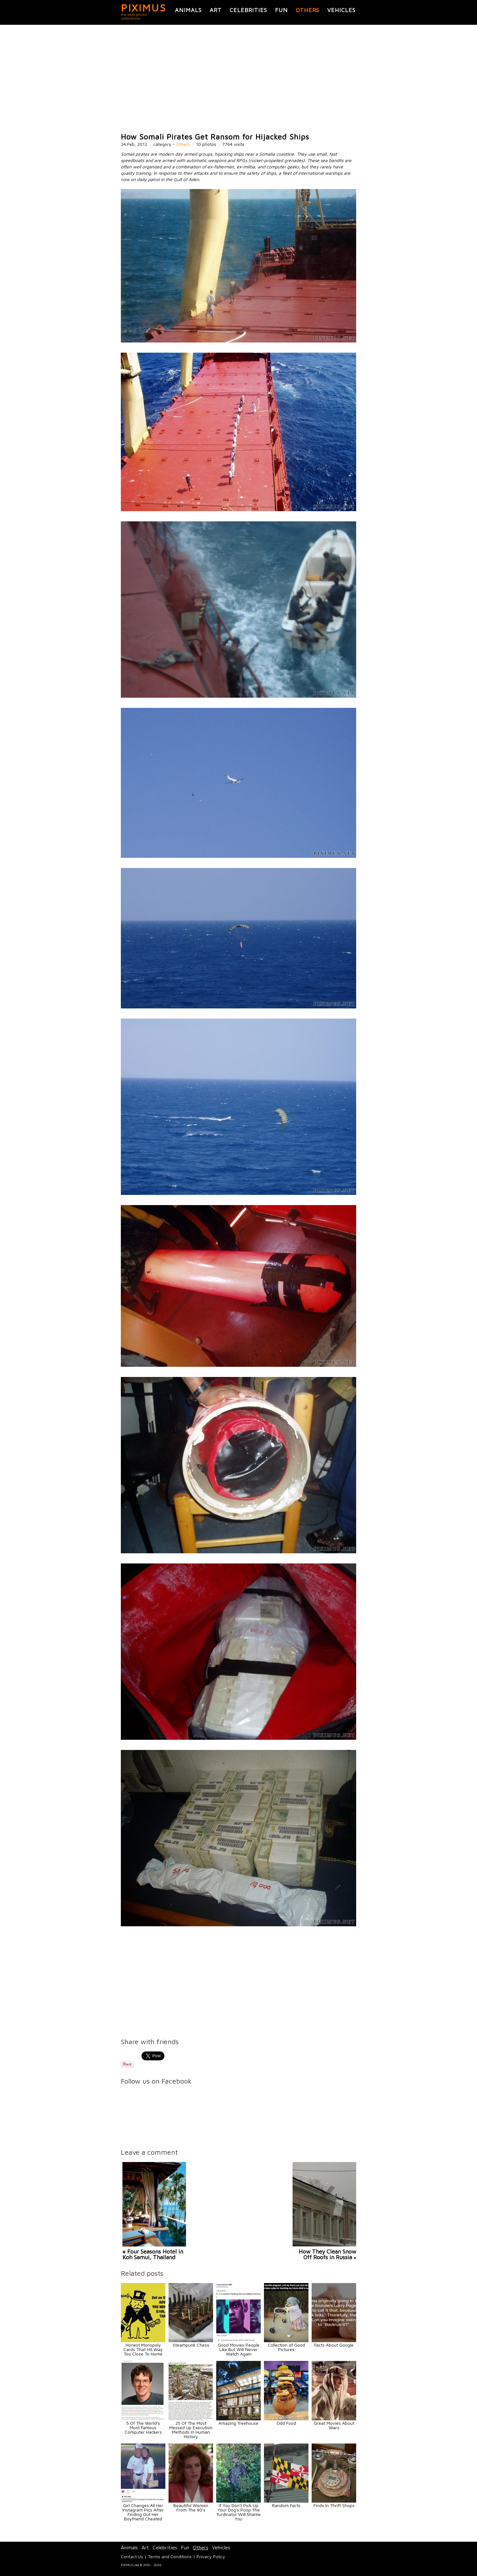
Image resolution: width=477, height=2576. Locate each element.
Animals (188, 10)
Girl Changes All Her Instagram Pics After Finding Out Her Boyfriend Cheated (143, 2512)
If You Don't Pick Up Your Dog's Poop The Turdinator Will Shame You (238, 2512)
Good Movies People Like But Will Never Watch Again (238, 2349)
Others (307, 10)
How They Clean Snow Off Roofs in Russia (327, 2254)
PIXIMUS (143, 8)
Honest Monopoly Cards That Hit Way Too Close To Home (143, 2349)
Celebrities (248, 10)
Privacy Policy (211, 2556)
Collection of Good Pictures (286, 2347)
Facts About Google (334, 2345)
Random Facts (286, 2505)
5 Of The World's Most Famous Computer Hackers (143, 2427)
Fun (281, 10)
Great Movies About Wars (334, 2425)
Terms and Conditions (170, 2556)
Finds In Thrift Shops (334, 2505)
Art (216, 10)
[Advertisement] (238, 78)
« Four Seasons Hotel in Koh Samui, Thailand (152, 2254)
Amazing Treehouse (238, 2423)
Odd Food (286, 2423)
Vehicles (341, 10)
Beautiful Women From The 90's (190, 2507)
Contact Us (132, 2556)
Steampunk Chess (191, 2345)
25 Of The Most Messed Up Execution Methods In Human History (190, 2429)
